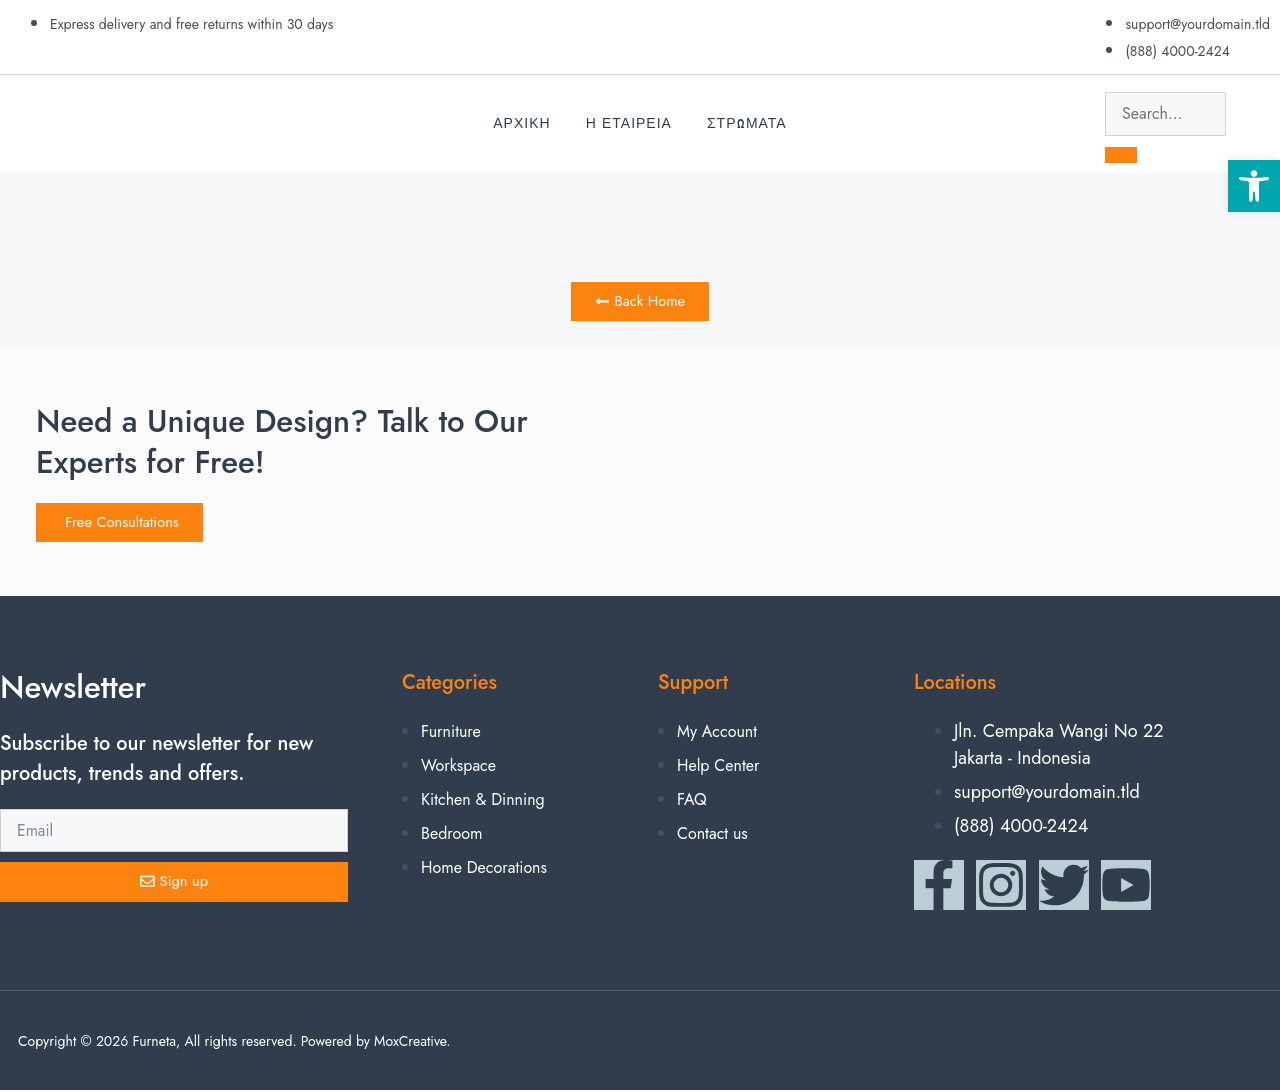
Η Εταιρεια (629, 123)
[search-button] (1121, 155)
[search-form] (1165, 114)
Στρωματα (747, 123)
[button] (1254, 186)
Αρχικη (521, 123)
